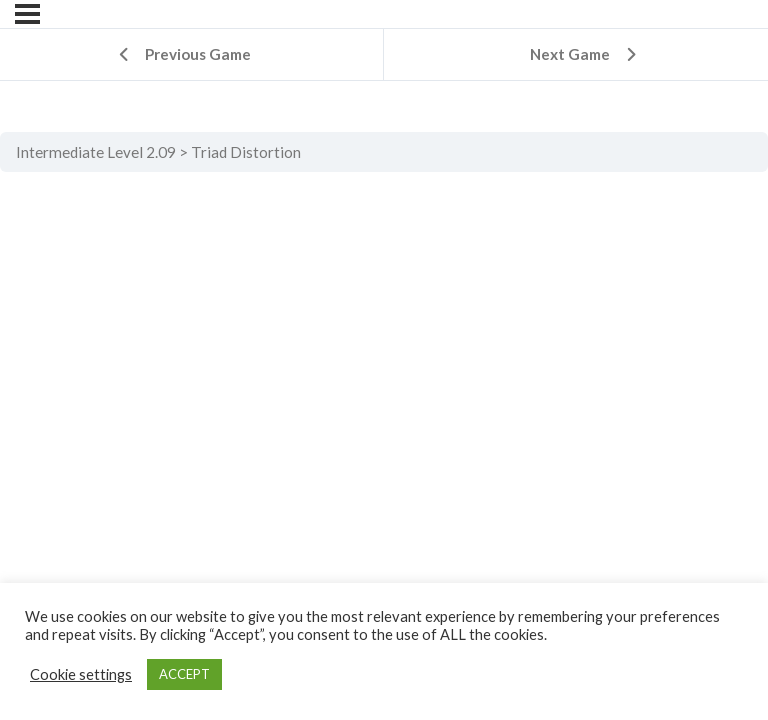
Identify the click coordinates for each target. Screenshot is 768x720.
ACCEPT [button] (184, 674)
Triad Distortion (246, 152)
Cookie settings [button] (81, 674)
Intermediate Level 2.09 (96, 152)
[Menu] (27, 14)
